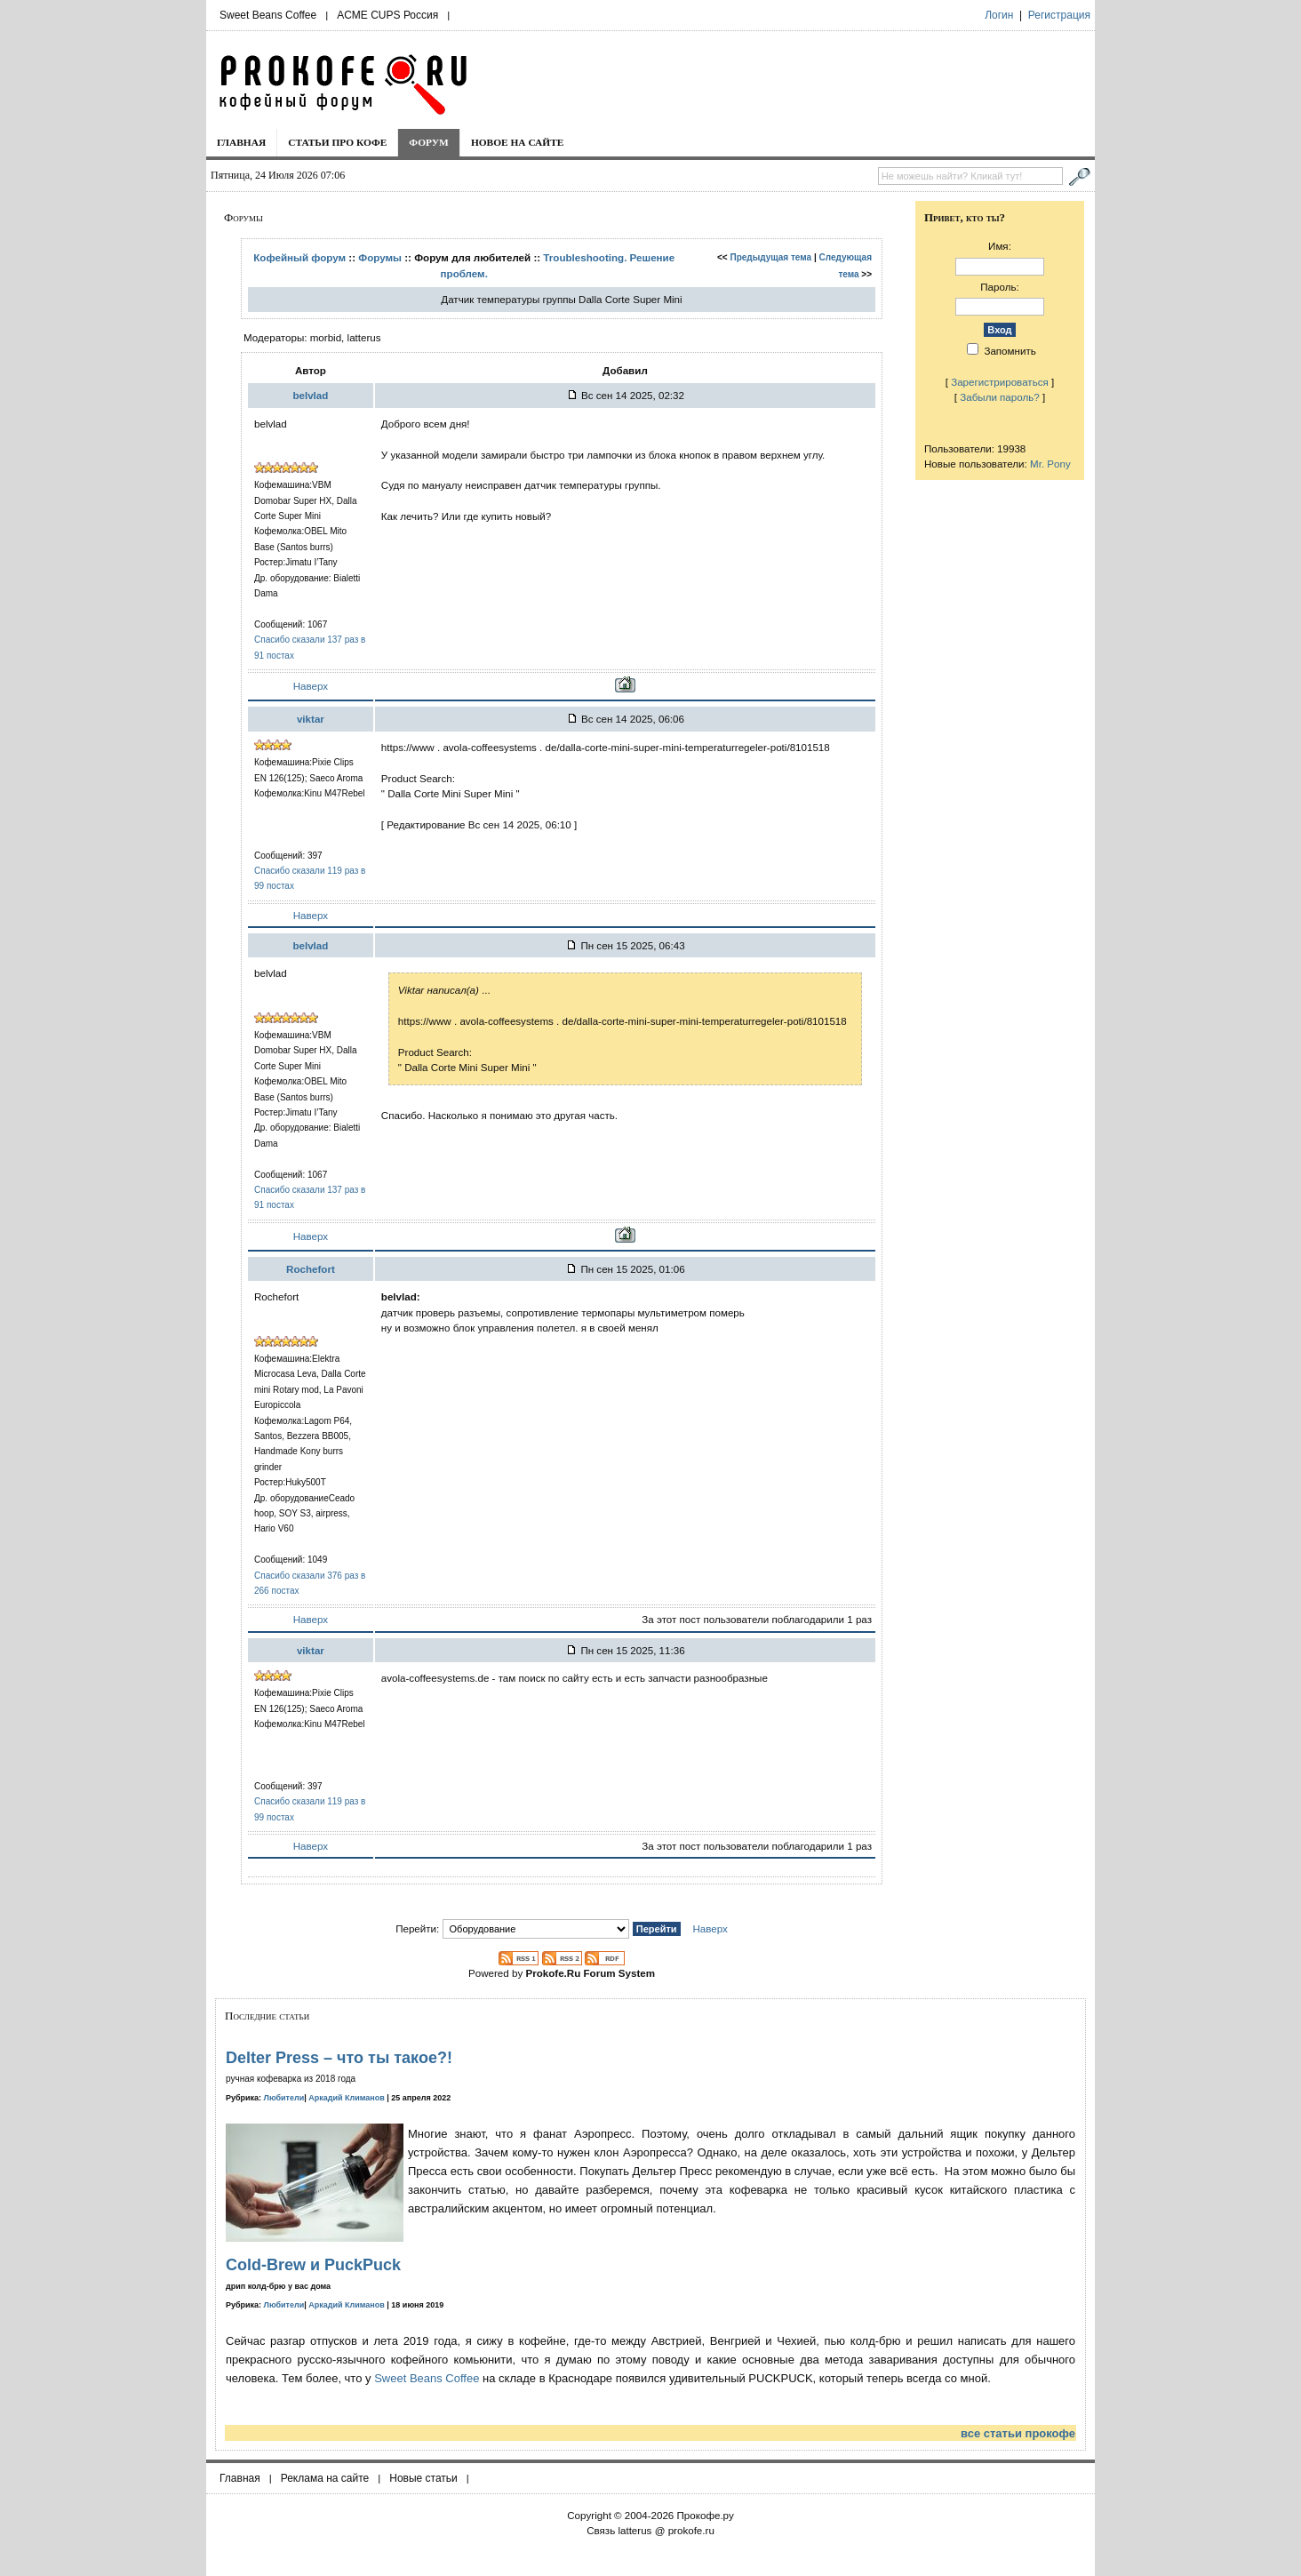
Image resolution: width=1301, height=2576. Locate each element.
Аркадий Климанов (346, 2097)
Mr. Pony (1050, 463)
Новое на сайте (517, 142)
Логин (999, 15)
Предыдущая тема (770, 257)
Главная (241, 142)
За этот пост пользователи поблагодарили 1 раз (757, 1619)
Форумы (380, 257)
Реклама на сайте (325, 2478)
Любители (284, 2097)
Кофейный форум (299, 257)
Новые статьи (423, 2478)
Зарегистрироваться (1000, 382)
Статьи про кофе (337, 142)
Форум (429, 142)
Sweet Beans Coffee (267, 15)
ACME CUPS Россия (387, 15)
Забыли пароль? (1000, 397)
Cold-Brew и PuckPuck (313, 2265)
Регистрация (1059, 15)
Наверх (310, 686)
